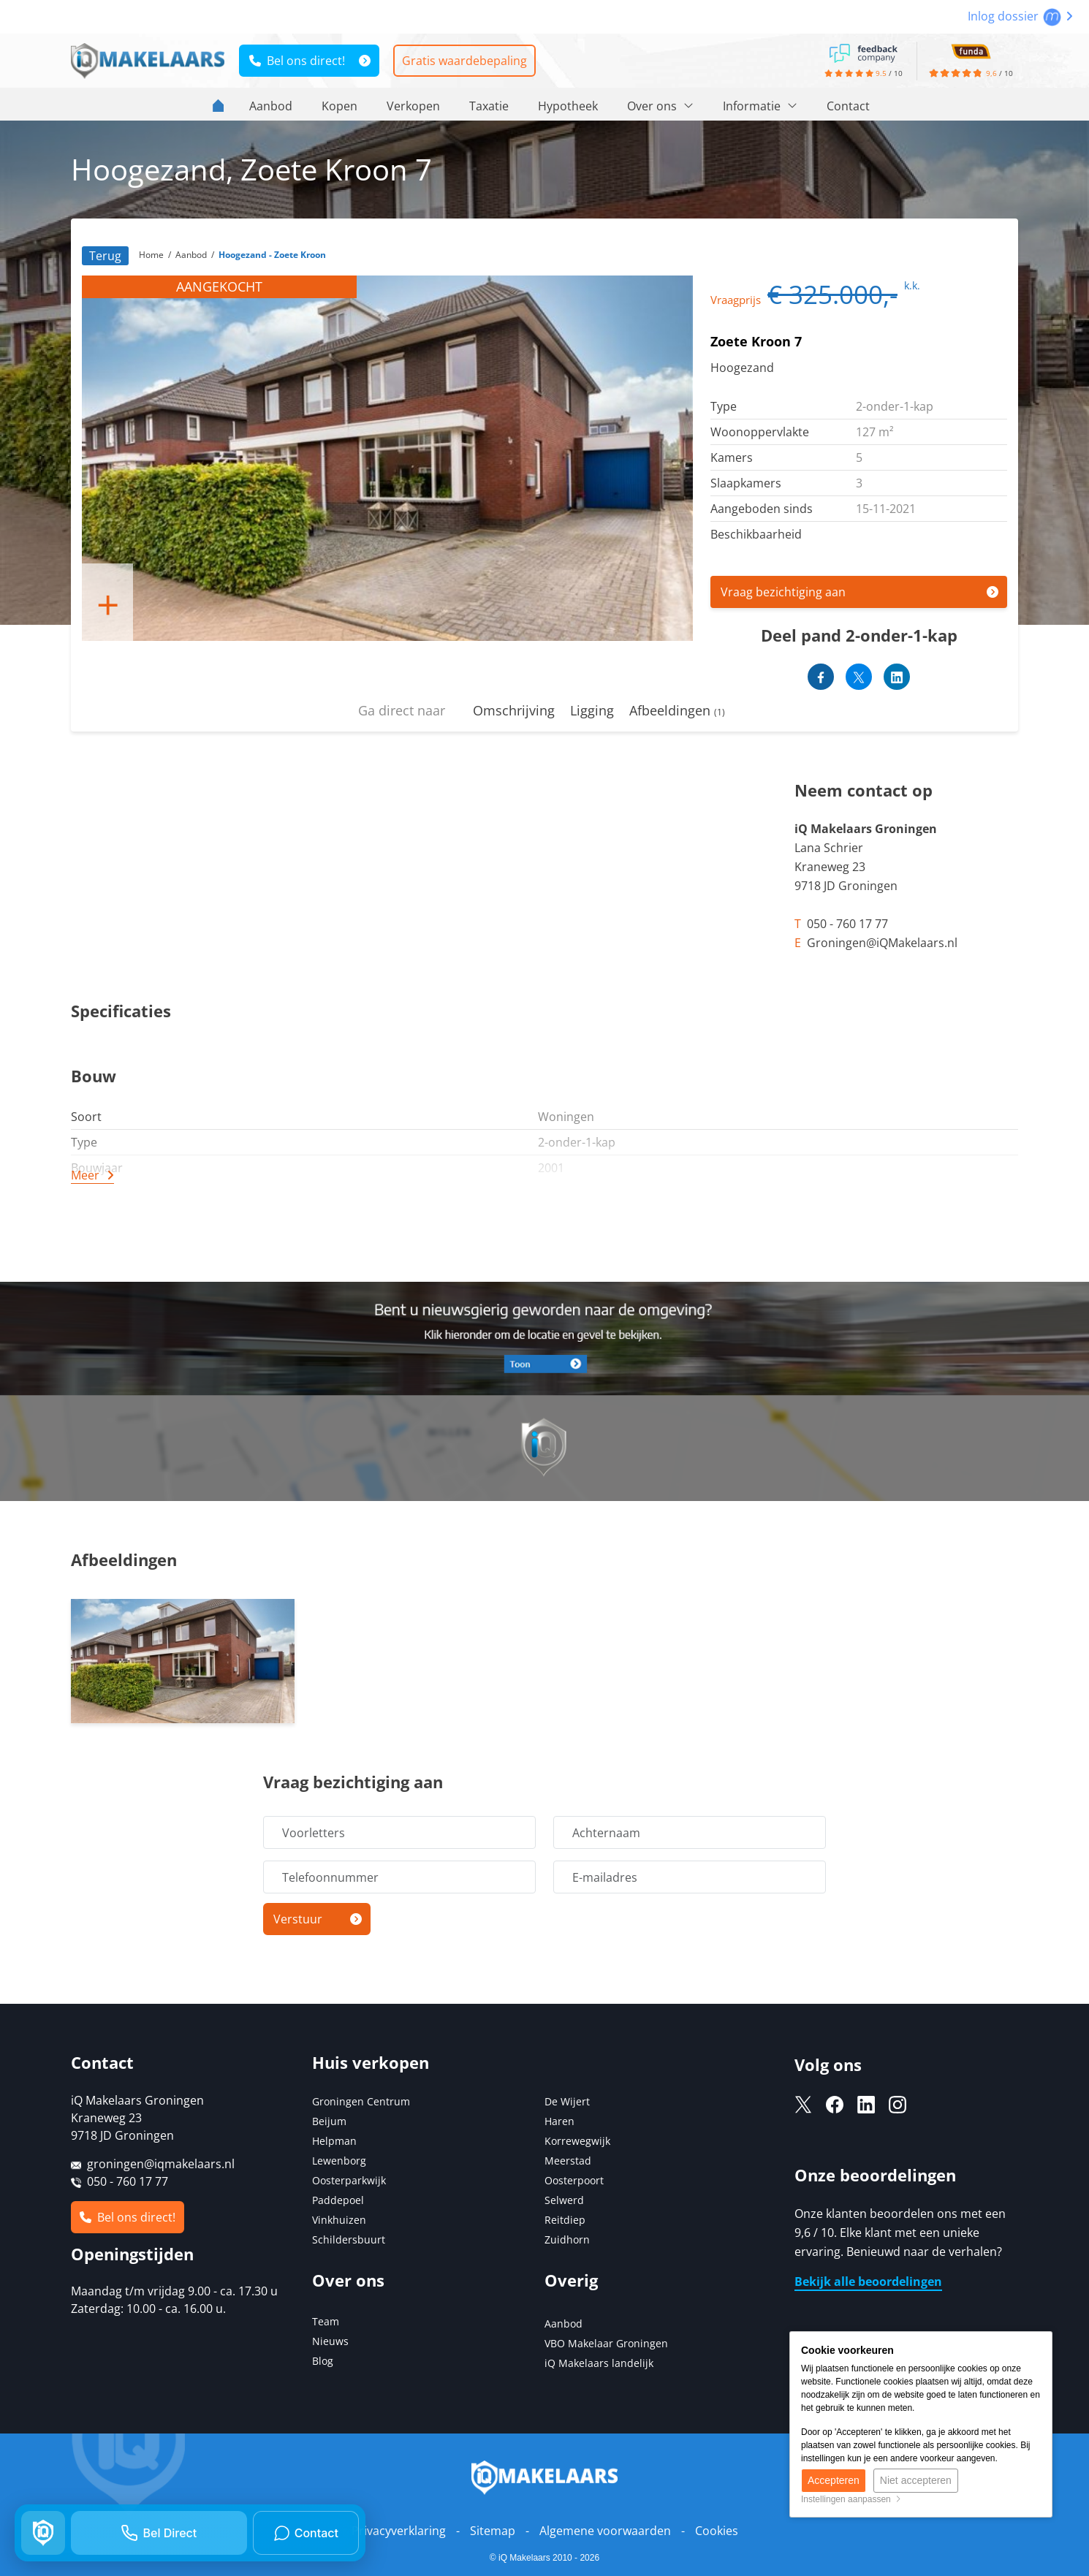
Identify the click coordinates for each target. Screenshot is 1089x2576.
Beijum (329, 2121)
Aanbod (270, 106)
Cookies (716, 2531)
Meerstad (567, 2160)
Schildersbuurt (348, 2239)
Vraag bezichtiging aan (783, 592)
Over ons (660, 106)
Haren (559, 2121)
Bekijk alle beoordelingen (868, 2281)
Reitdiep (564, 2220)
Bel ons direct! (297, 61)
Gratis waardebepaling (464, 61)
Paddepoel (338, 2200)
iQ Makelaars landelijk (598, 2363)
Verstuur (297, 1919)
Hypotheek (568, 106)
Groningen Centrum (361, 2101)
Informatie (760, 106)
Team (325, 2321)
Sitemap (492, 2531)
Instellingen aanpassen (851, 2499)
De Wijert (567, 2101)
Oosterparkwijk (349, 2180)
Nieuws (330, 2341)
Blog (322, 2361)
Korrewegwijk (577, 2141)
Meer (85, 1175)
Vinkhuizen (339, 2220)
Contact (848, 106)
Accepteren (834, 2480)
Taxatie (489, 106)
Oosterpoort (574, 2180)
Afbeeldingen (677, 710)
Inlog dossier (1020, 16)
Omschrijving (514, 710)
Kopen (339, 106)
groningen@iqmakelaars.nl (161, 2164)
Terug (105, 256)
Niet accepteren (916, 2480)
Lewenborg (339, 2160)
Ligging (592, 710)
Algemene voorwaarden (605, 2531)
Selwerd (564, 2200)
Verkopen (413, 106)
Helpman (334, 2141)
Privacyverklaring (399, 2531)
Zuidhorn (567, 2239)
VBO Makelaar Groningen (606, 2343)
